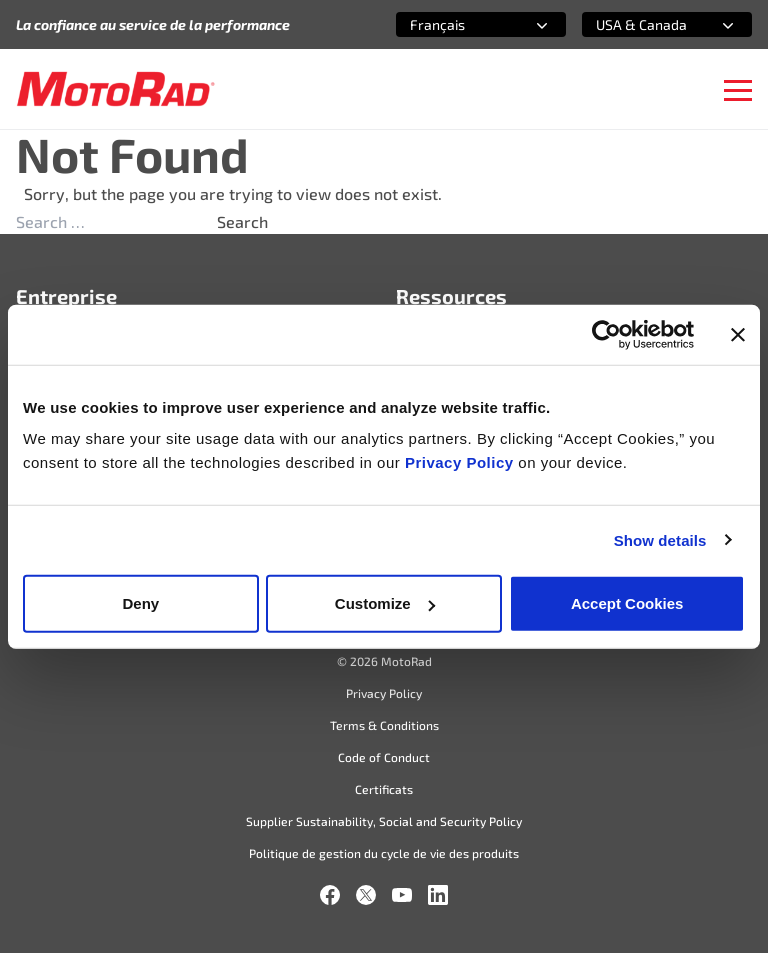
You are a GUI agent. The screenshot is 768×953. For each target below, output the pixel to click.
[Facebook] (330, 895)
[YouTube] (402, 895)
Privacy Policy (461, 462)
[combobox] (457, 24)
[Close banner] (738, 334)
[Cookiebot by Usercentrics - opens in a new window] (606, 334)
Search (242, 221)
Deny (140, 603)
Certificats (384, 789)
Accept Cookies (627, 603)
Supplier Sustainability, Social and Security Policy (384, 821)
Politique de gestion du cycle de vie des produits (384, 853)
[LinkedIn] (438, 895)
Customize (385, 603)
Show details (660, 539)
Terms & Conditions (384, 725)
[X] (366, 895)
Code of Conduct (384, 757)
